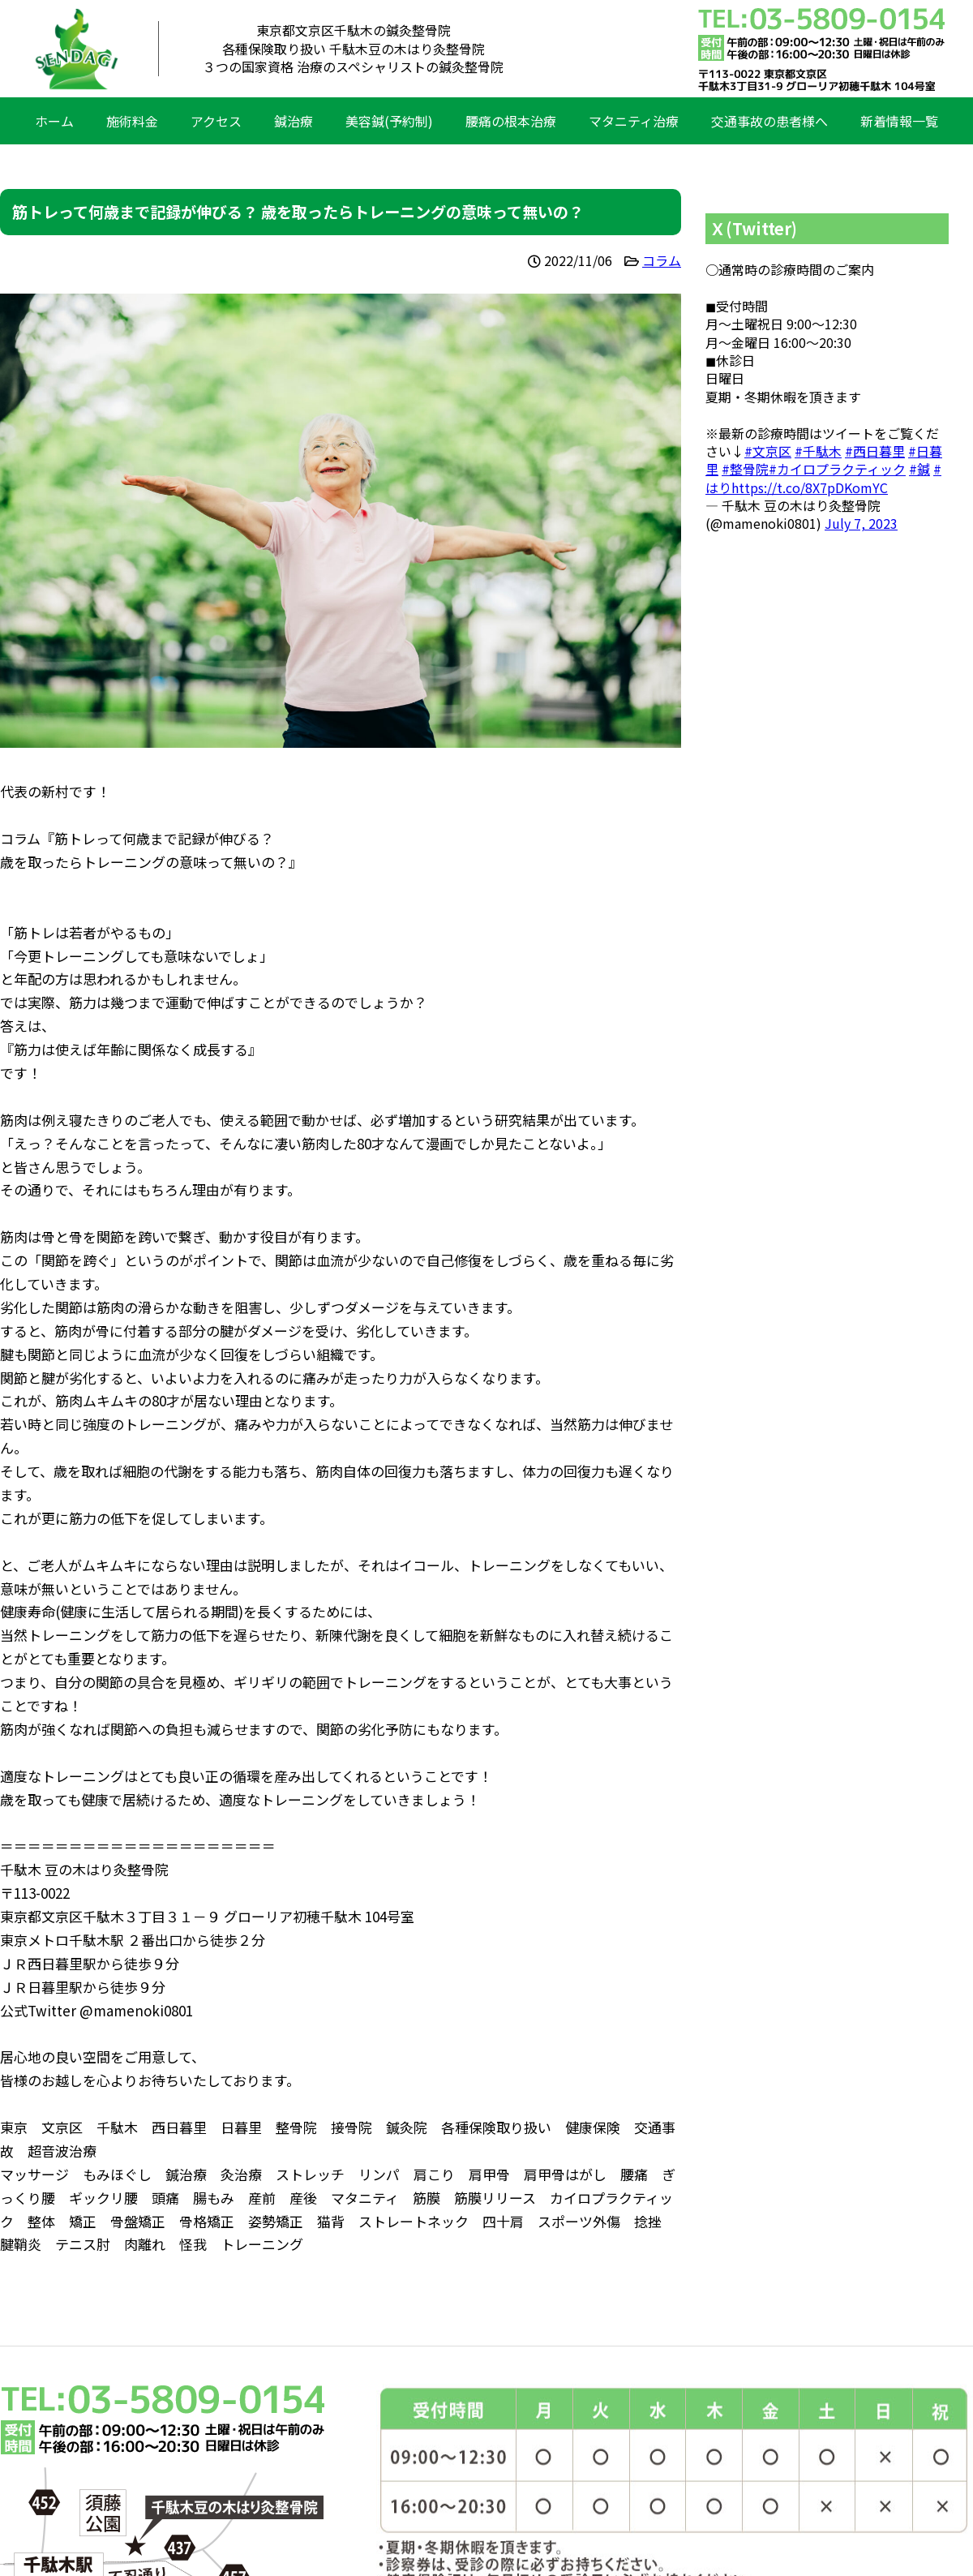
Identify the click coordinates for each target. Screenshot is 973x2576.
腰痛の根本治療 (510, 121)
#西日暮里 (875, 451)
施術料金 (132, 121)
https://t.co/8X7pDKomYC (809, 487)
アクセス (216, 121)
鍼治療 (293, 121)
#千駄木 (818, 451)
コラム (661, 260)
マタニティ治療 (634, 121)
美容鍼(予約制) (389, 121)
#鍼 (919, 469)
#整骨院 (745, 469)
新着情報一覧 (899, 121)
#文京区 (767, 451)
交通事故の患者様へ (769, 121)
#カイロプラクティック (837, 469)
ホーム (54, 121)
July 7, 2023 (861, 523)
